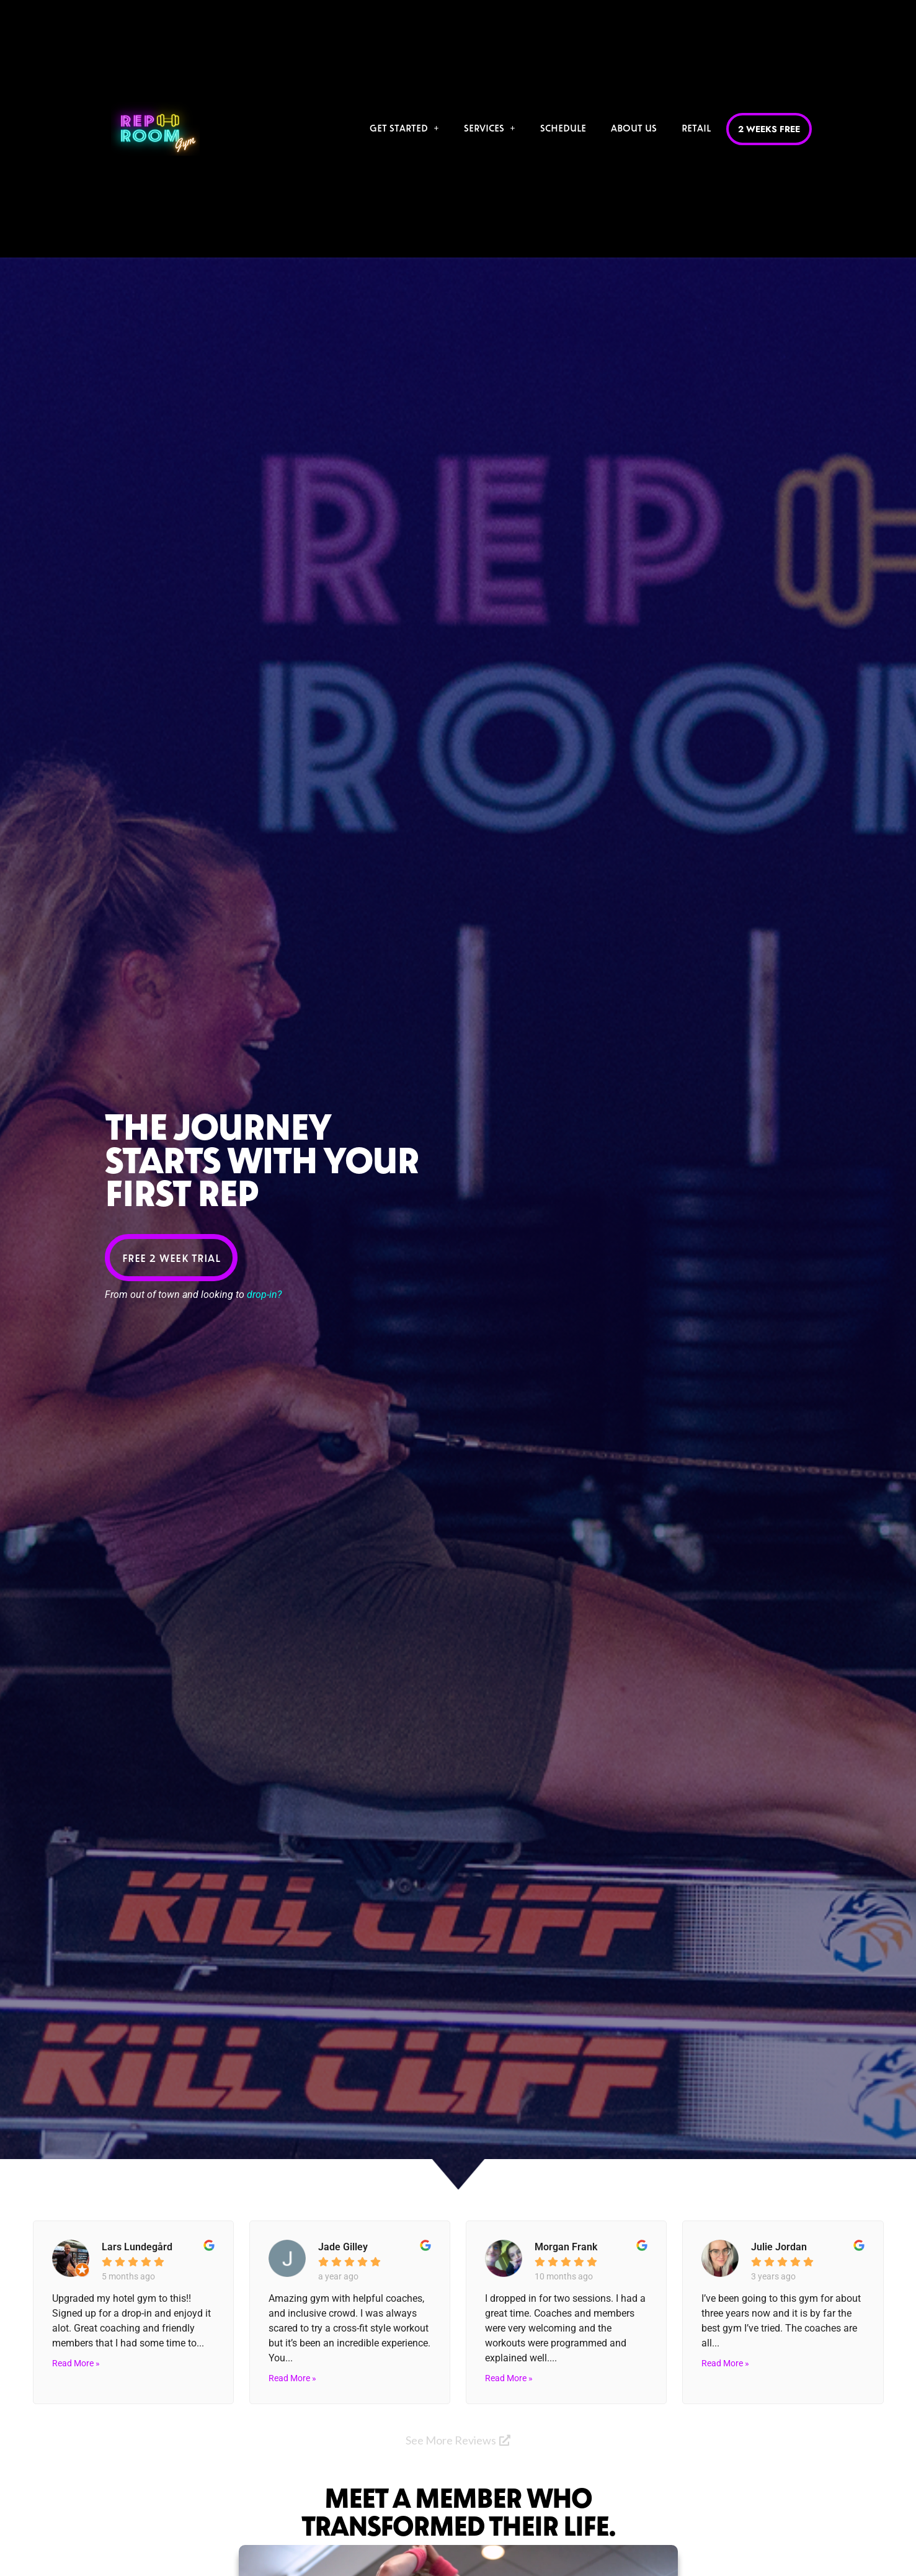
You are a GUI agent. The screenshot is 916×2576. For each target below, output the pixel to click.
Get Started (403, 127)
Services (488, 127)
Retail (694, 127)
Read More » (76, 2363)
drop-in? (264, 1294)
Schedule (562, 127)
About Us (633, 127)
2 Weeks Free (768, 129)
